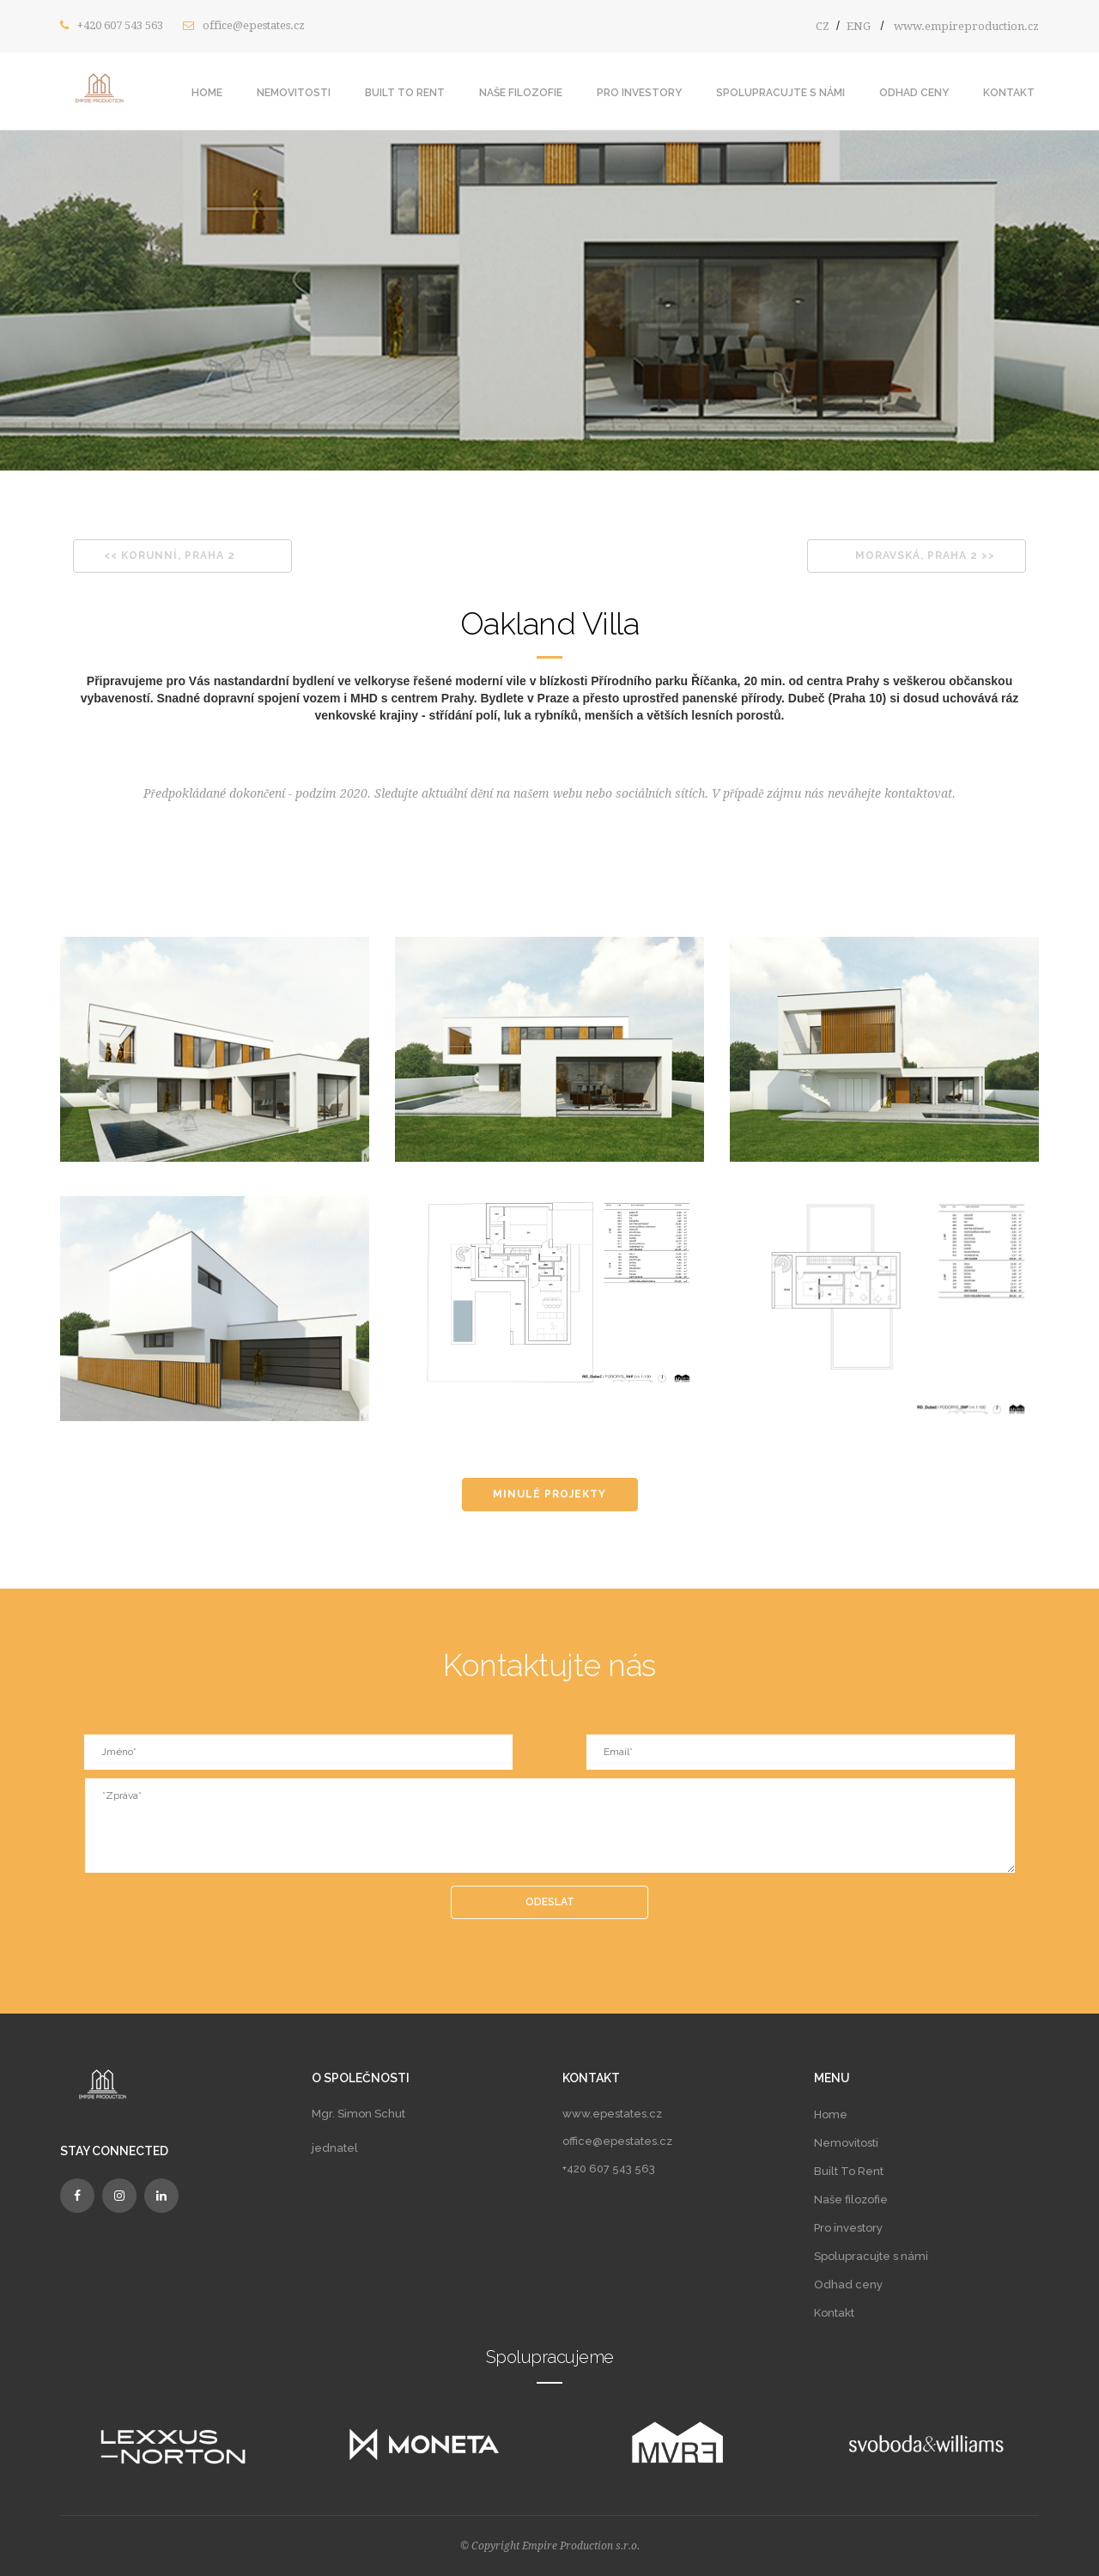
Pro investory (639, 93)
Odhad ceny (914, 93)
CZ (822, 26)
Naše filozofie (520, 93)
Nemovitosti (294, 93)
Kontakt (1009, 93)
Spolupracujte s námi (780, 93)
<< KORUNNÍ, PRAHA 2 (169, 556)
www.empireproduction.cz (966, 26)
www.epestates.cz (612, 2113)
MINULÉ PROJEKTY (549, 1494)
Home (206, 93)
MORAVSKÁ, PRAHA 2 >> (925, 556)
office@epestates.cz (254, 25)
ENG (859, 26)
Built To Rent (405, 93)
